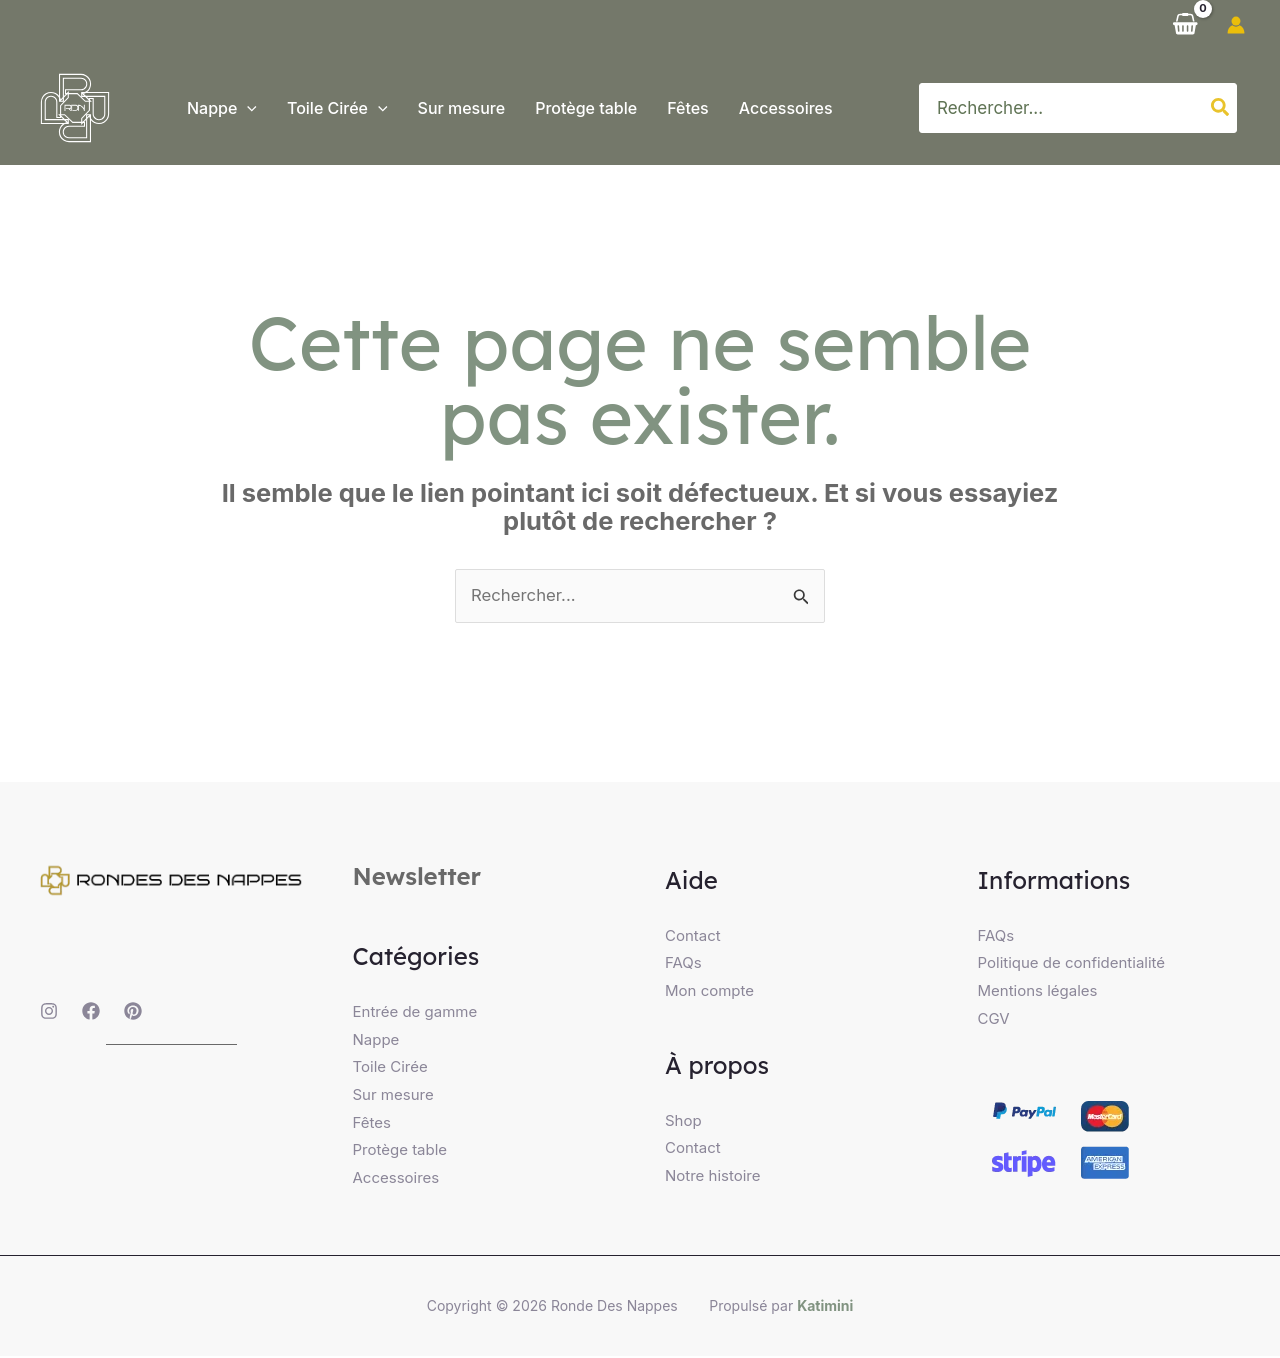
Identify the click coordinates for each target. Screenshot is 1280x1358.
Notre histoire (713, 1177)
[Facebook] (91, 1012)
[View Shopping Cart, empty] (1185, 25)
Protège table (400, 1152)
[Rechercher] (1221, 108)
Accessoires (396, 1180)
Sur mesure (393, 1096)
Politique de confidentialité (1072, 963)
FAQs (683, 963)
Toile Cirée (390, 1068)
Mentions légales (1038, 991)
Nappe (376, 1040)
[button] (222, 108)
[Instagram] (49, 1012)
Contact (693, 935)
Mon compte (709, 991)
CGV (994, 1019)
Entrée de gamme (415, 1012)
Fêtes (372, 1124)
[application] (247, 108)
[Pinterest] (133, 1012)
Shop (683, 1121)
